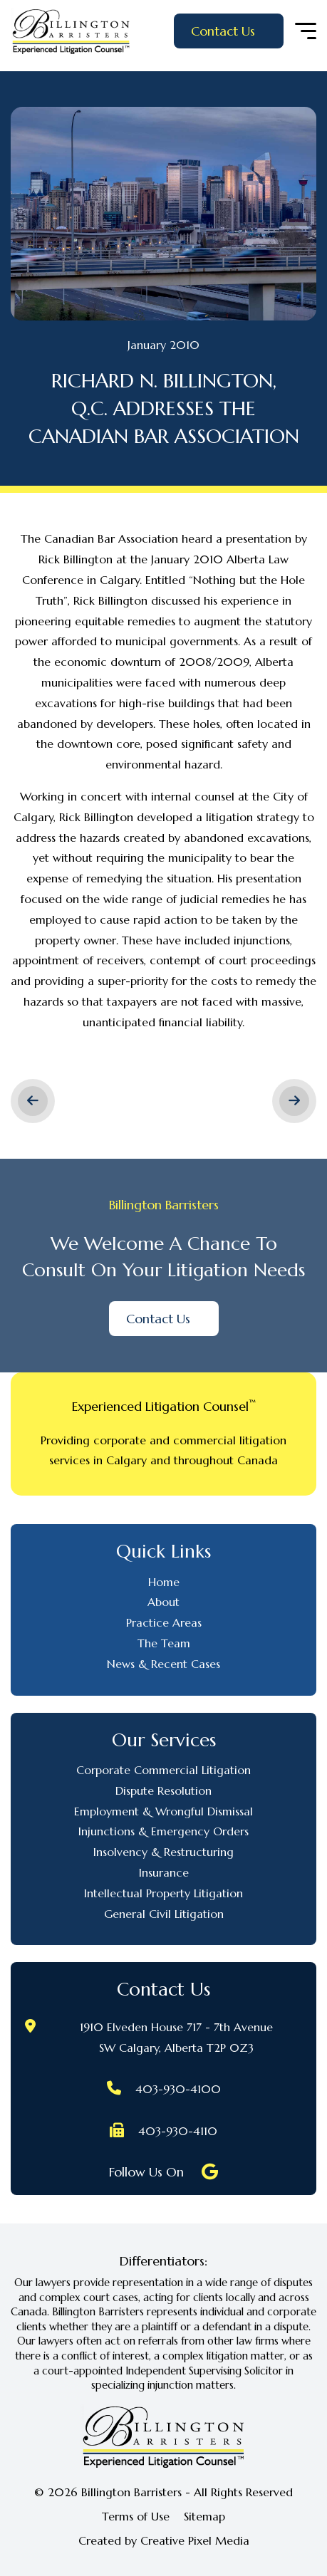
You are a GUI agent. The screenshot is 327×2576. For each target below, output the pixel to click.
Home (164, 1582)
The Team (163, 1643)
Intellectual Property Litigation (163, 1893)
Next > (294, 1101)
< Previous (33, 1101)
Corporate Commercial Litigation (163, 1770)
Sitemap (204, 2516)
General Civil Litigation (164, 1914)
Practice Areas (164, 1622)
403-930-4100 (178, 2089)
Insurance (164, 1872)
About (163, 1602)
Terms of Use (136, 2516)
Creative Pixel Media (194, 2540)
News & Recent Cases (163, 1664)
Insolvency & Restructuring (163, 1852)
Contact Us (223, 31)
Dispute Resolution (163, 1790)
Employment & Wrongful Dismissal (163, 1811)
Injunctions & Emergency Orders (163, 1831)
